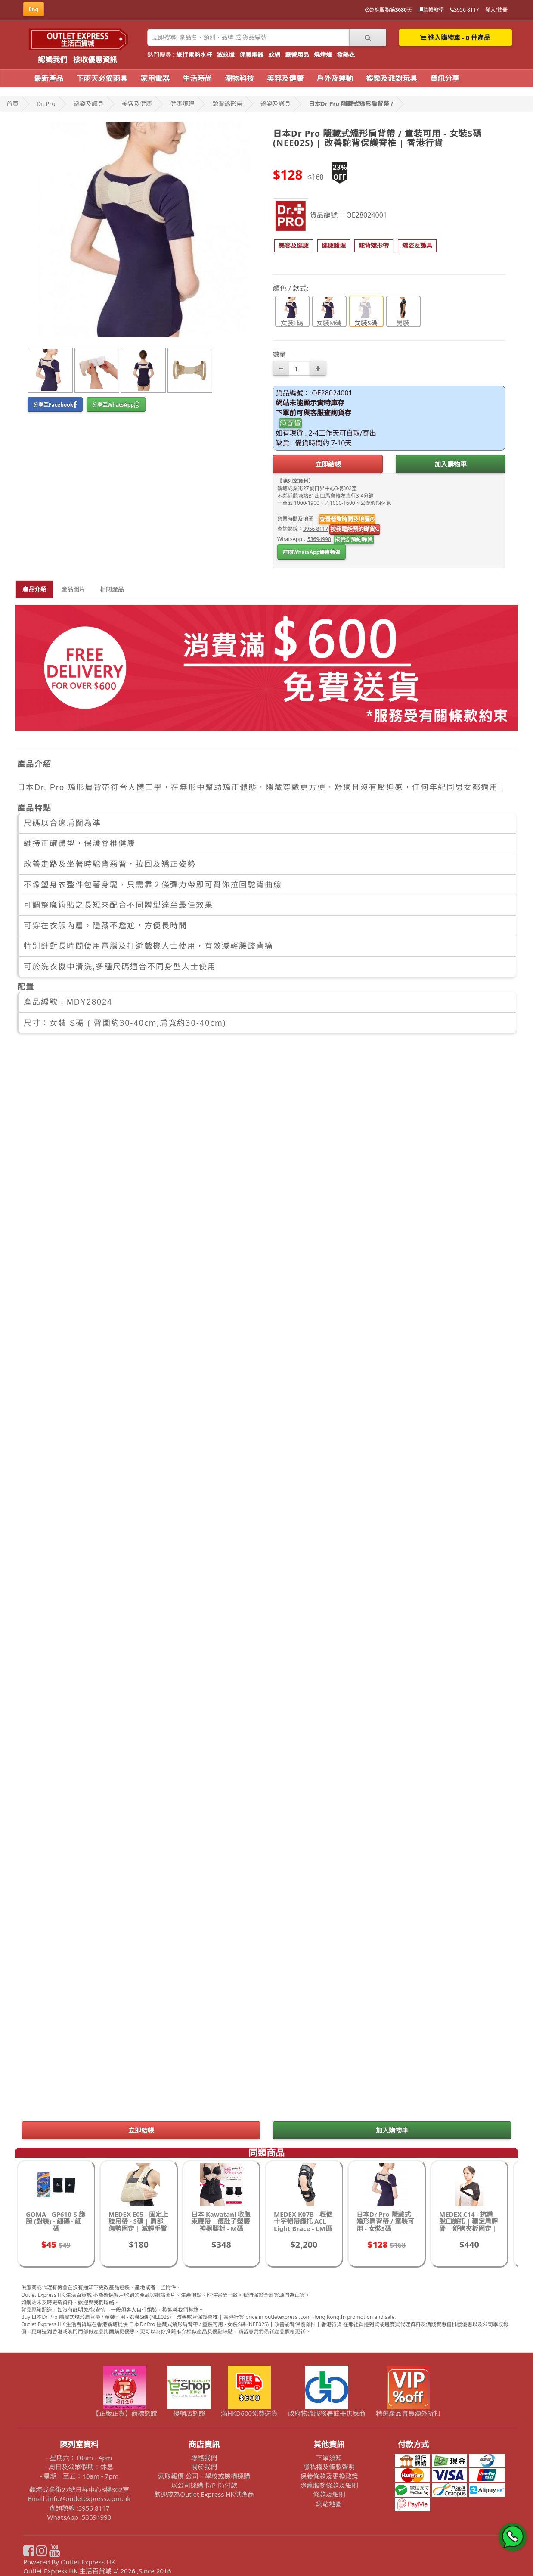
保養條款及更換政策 (329, 2476)
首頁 (12, 104)
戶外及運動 (334, 78)
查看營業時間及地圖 (347, 519)
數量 (279, 354)
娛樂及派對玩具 (391, 78)
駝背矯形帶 (227, 104)
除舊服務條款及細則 (329, 2485)
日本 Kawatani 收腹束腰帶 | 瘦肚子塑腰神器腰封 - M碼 (221, 2221)
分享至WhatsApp (116, 404)
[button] (293, 245)
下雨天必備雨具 (101, 78)
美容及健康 (285, 78)
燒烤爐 (323, 54)
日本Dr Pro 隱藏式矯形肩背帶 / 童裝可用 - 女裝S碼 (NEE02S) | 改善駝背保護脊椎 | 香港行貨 (385, 2232)
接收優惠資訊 (95, 60)
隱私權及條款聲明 (329, 2466)
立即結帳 (328, 464)
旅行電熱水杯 (194, 54)
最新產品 (48, 78)
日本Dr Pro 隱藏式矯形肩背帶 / (351, 104)
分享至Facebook (55, 404)
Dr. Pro (46, 104)
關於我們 (204, 2466)
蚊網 (274, 54)
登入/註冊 (496, 9)
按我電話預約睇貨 (354, 529)
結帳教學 (431, 9)
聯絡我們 (204, 2457)
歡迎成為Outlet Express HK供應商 (204, 2494)
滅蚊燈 (226, 54)
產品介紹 (34, 589)
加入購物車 (450, 464)
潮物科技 (239, 78)
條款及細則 (329, 2494)
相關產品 (112, 589)
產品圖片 (73, 589)
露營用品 (297, 54)
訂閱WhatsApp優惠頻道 (311, 552)
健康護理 (182, 104)
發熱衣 (346, 54)
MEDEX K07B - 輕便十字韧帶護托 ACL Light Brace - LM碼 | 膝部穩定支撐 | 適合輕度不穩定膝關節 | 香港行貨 (303, 2232)
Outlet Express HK (88, 2561)
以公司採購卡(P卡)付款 (204, 2485)
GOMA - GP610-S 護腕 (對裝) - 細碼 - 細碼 (55, 2221)
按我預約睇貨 (354, 539)
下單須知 (329, 2457)
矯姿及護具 (89, 104)
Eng (33, 9)
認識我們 (52, 60)
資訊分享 (444, 78)
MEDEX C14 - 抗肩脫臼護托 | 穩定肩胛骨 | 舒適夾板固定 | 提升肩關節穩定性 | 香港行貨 (468, 2228)
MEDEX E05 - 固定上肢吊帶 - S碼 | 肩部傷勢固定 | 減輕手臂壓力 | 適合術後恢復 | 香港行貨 (138, 2228)
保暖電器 (251, 54)
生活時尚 (197, 78)
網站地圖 (329, 2503)
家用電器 (155, 78)
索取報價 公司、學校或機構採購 (204, 2476)
